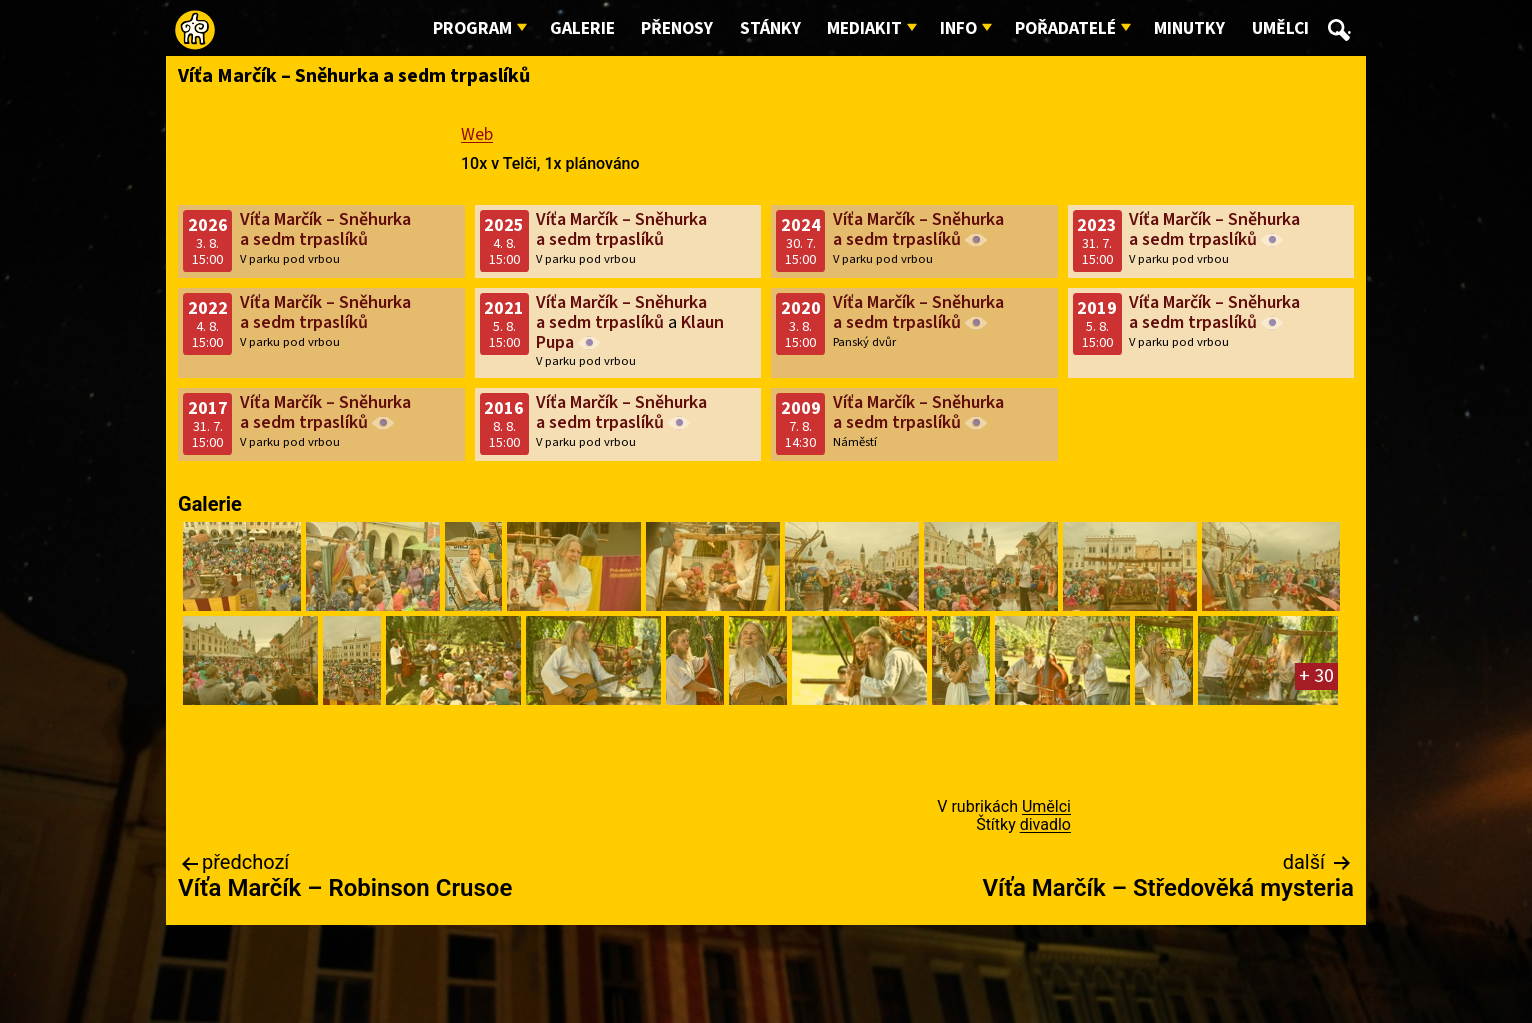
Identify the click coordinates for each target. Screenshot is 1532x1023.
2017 (208, 408)
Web (477, 134)
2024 (801, 225)
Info (958, 28)
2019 (1097, 308)
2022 (208, 308)
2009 (801, 408)
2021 (504, 308)
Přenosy (677, 28)
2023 (1097, 225)
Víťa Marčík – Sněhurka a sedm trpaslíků (325, 229)
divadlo (1045, 824)
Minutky (1189, 28)
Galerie (582, 28)
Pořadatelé (1065, 28)
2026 (208, 225)
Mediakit (864, 28)
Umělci (1280, 28)
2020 (801, 308)
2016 (504, 408)
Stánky (770, 28)
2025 (504, 225)
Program (472, 28)
